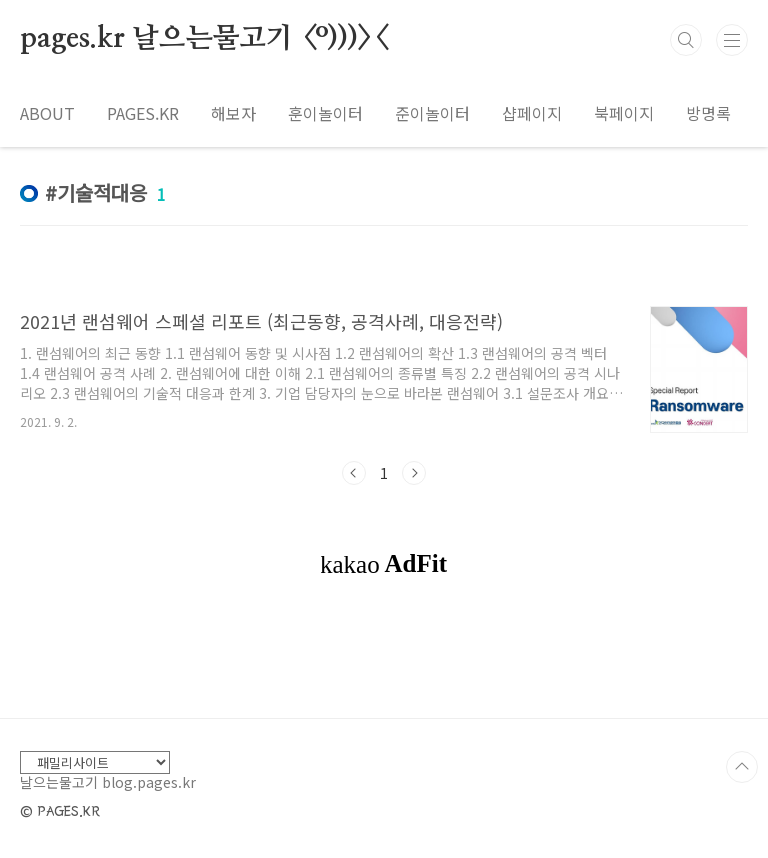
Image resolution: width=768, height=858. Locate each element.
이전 (354, 473)
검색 (686, 40)
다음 (414, 473)
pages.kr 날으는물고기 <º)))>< (203, 39)
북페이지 (624, 113)
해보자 (233, 113)
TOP (742, 767)
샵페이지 (532, 113)
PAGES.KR (143, 113)
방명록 (708, 113)
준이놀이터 (432, 113)
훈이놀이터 (325, 113)
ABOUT (47, 113)
